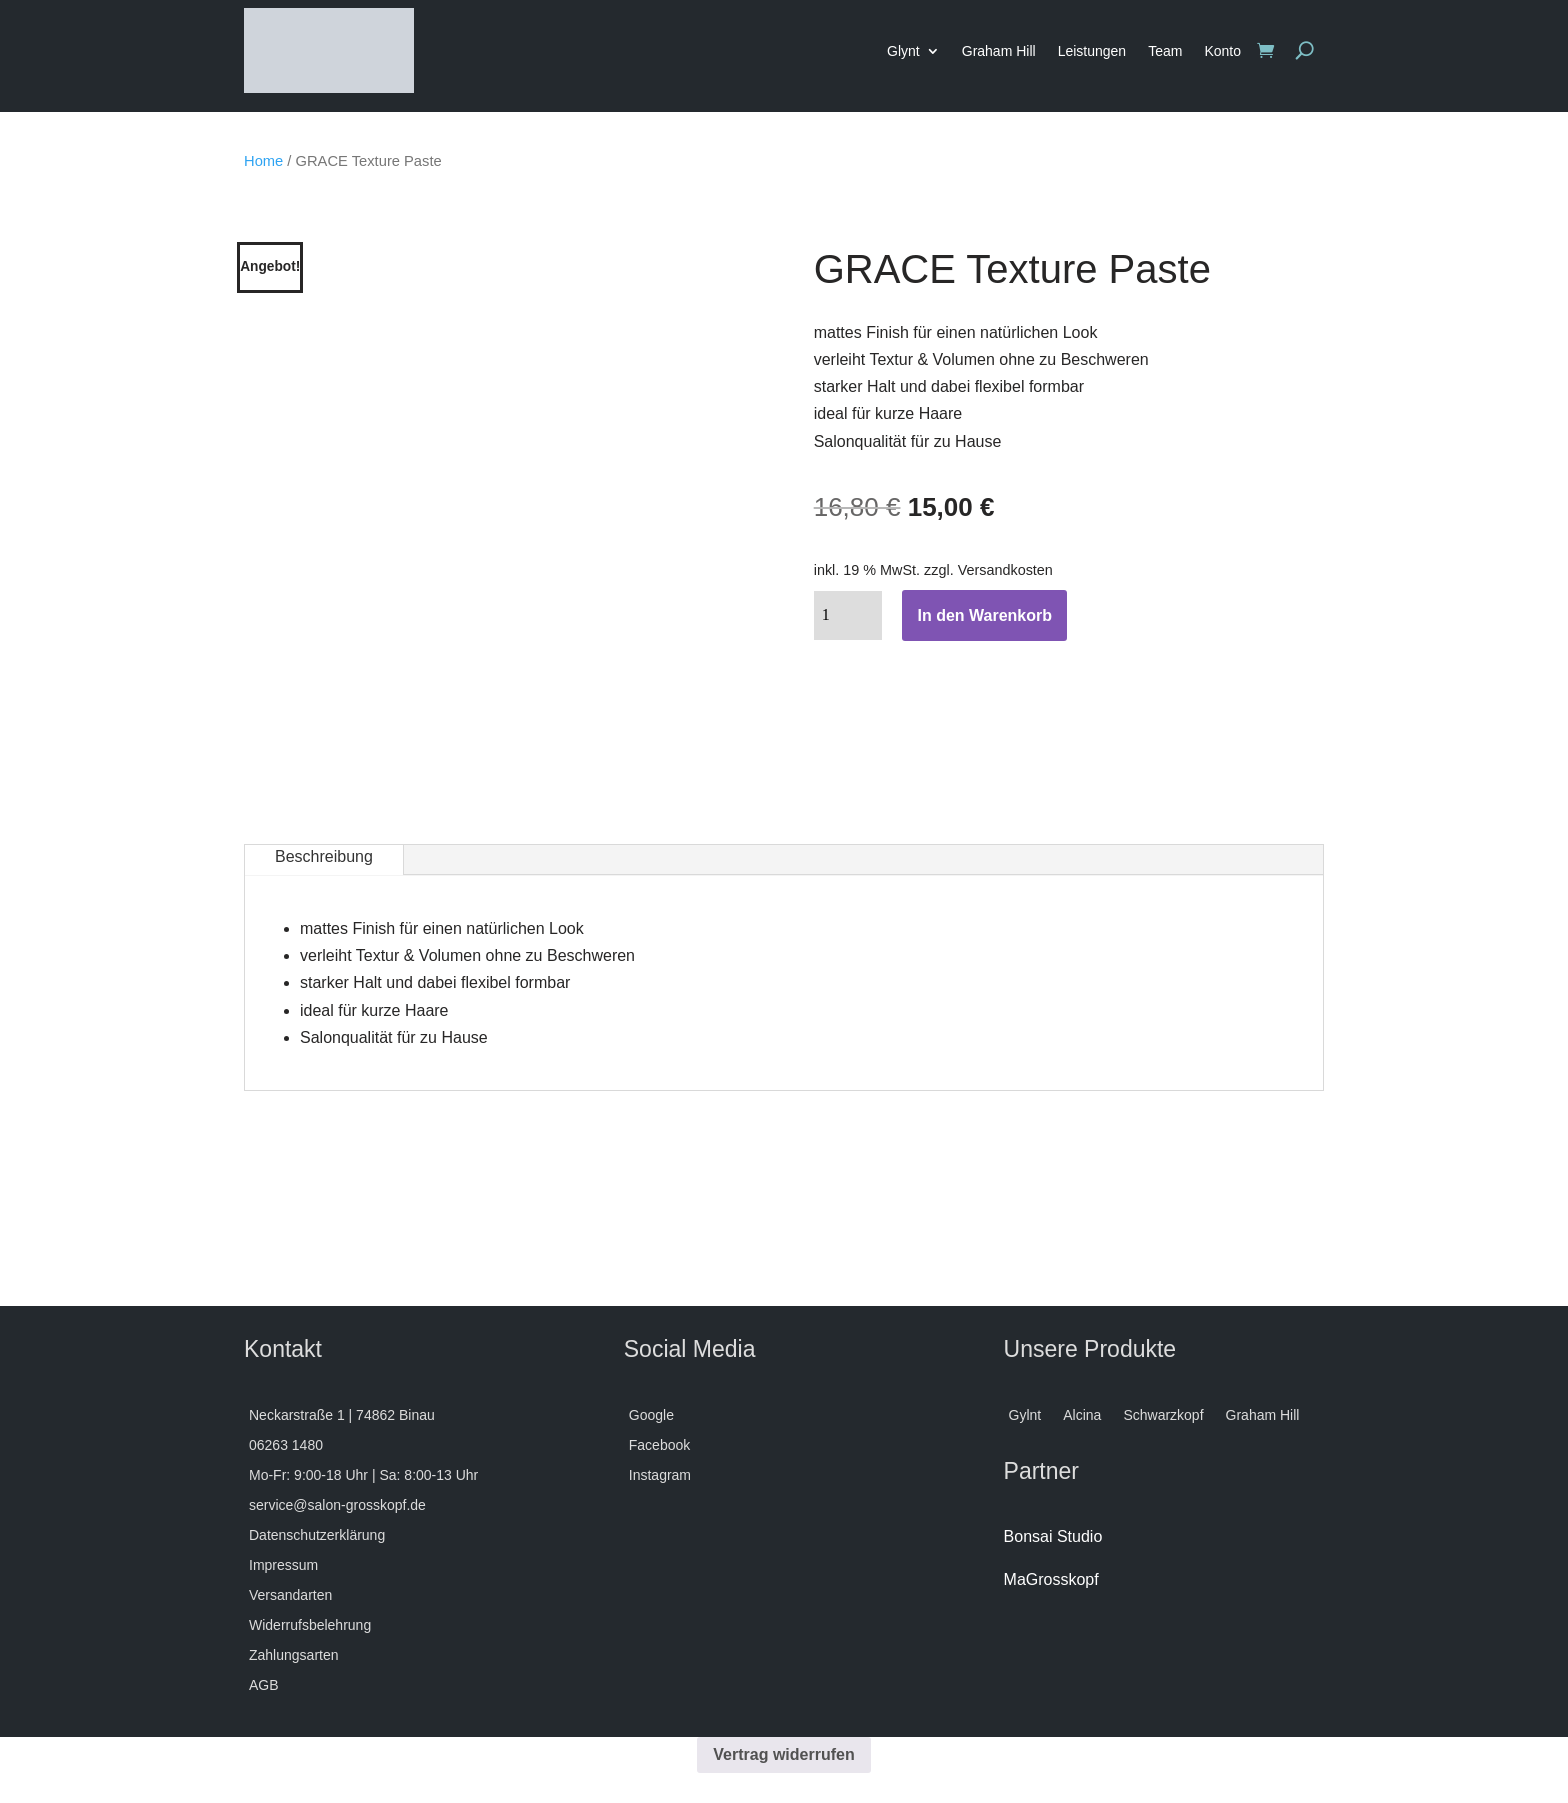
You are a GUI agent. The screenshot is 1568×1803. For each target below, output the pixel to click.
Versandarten (290, 1595)
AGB (264, 1685)
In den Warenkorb (984, 615)
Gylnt (1025, 1415)
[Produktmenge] (848, 615)
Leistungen (1092, 51)
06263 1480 (286, 1445)
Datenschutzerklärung (317, 1535)
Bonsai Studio (1053, 1536)
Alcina (1082, 1415)
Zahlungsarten (294, 1655)
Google (651, 1415)
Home (263, 161)
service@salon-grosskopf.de (337, 1505)
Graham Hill (999, 51)
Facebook (659, 1445)
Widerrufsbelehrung (310, 1625)
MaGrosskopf (1051, 1579)
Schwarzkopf (1163, 1415)
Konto (1222, 51)
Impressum (283, 1565)
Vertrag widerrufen (783, 1754)
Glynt (903, 51)
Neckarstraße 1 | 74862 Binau (342, 1415)
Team (1165, 51)
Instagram (660, 1475)
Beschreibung (324, 856)
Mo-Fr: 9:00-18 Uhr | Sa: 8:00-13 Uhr (363, 1475)
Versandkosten (1005, 570)
